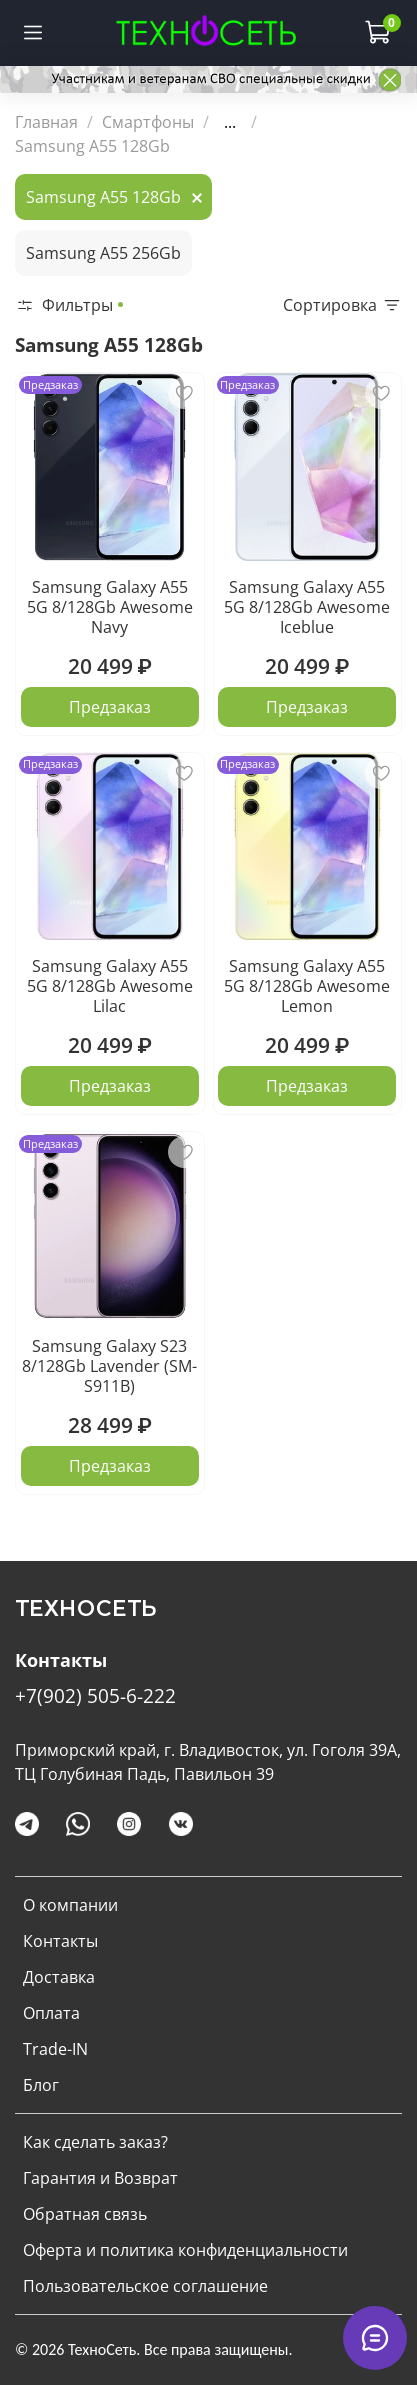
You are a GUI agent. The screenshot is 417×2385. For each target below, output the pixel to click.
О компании (70, 1905)
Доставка (59, 1977)
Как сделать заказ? (95, 2142)
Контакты (60, 1941)
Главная (46, 122)
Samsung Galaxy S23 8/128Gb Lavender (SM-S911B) (109, 1366)
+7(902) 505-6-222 (95, 1695)
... (230, 122)
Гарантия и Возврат (100, 2178)
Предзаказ (110, 707)
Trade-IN (55, 2049)
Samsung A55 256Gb (103, 253)
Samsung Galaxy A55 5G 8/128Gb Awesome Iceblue (307, 607)
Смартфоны (148, 122)
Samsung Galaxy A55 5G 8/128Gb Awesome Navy (110, 607)
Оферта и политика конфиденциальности (185, 2250)
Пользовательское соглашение (145, 2286)
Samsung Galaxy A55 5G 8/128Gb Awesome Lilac (110, 986)
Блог (41, 2085)
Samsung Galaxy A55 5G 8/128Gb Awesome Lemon (307, 986)
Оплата (51, 2013)
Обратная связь (85, 2214)
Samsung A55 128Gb (103, 197)
